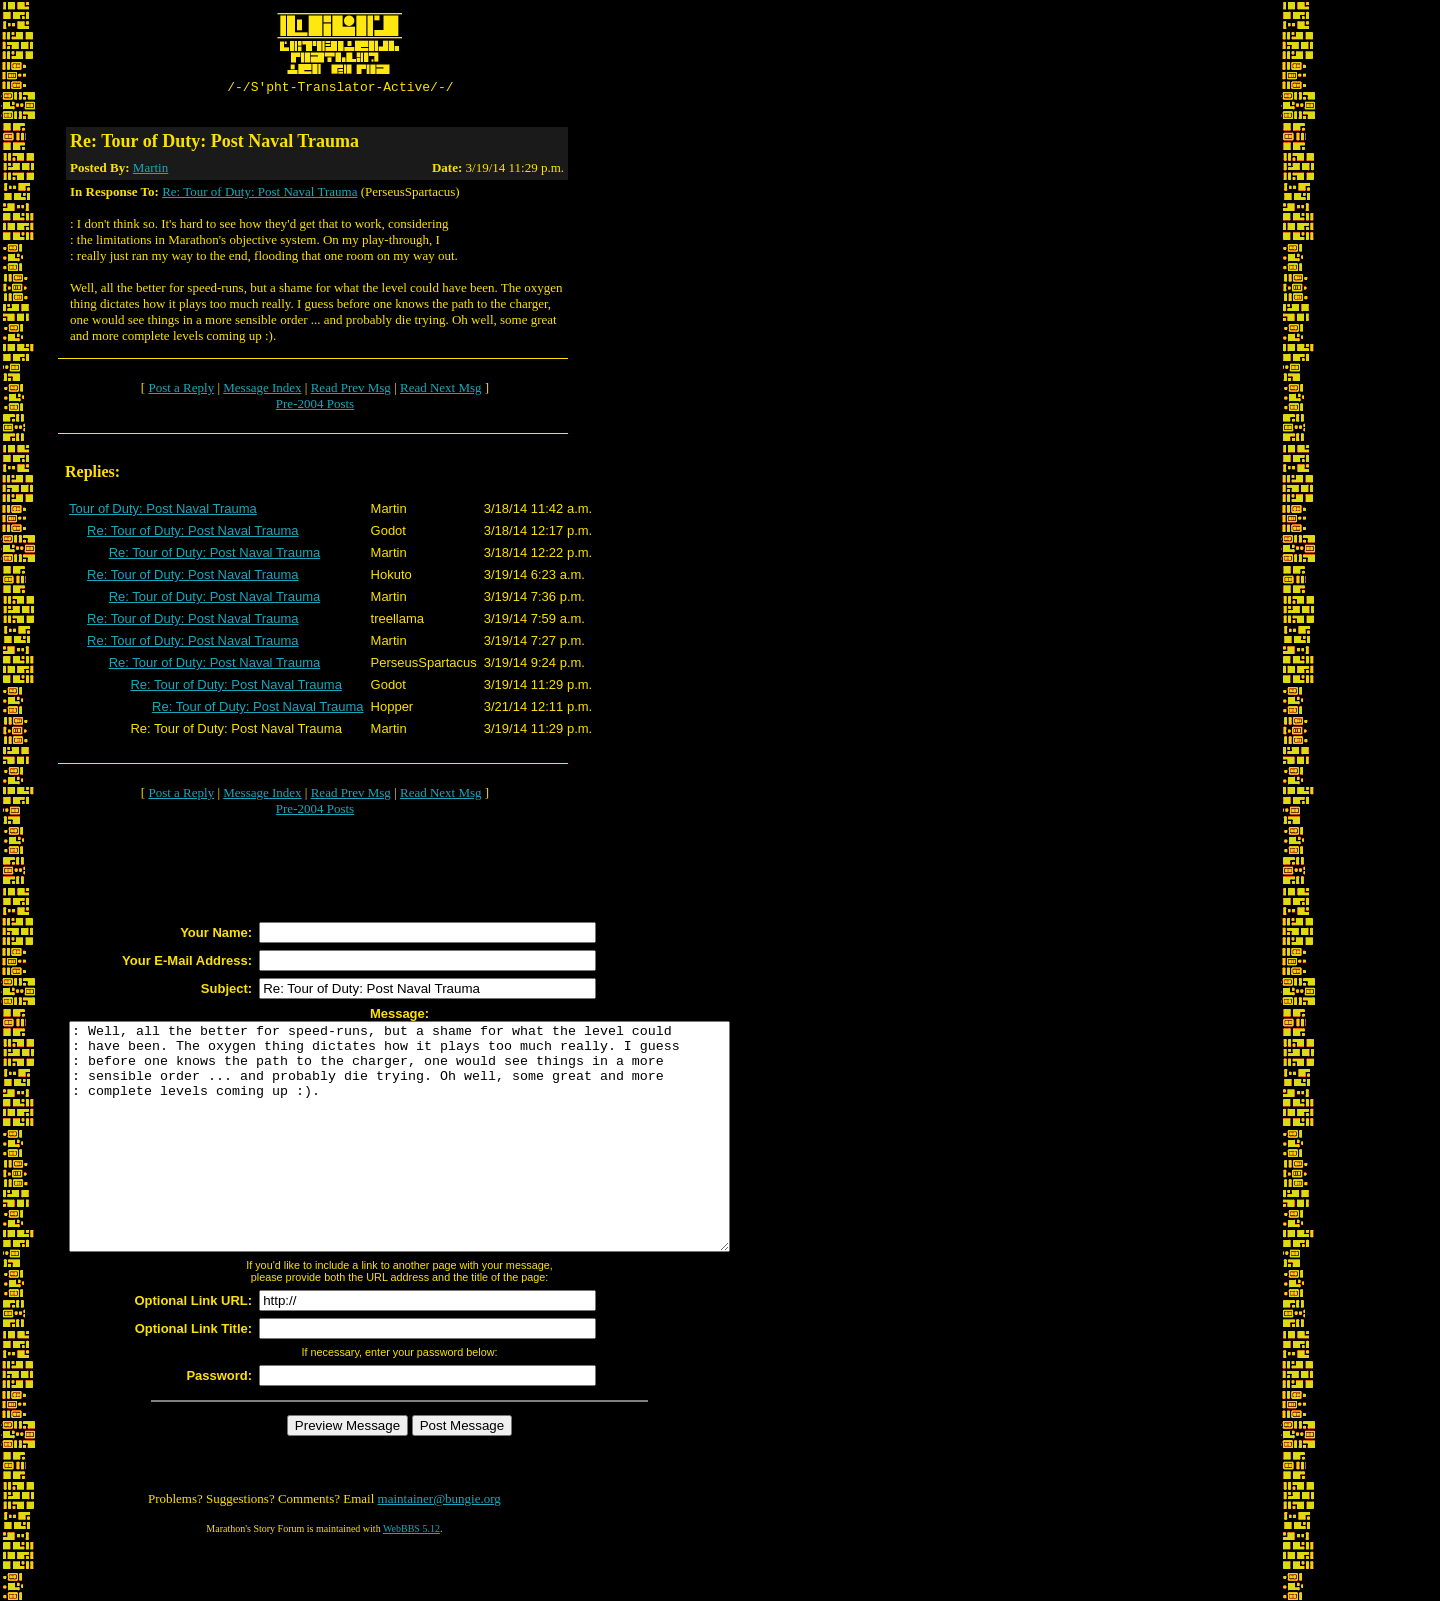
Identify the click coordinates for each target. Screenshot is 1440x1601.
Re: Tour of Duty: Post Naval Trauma (259, 194)
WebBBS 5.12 (411, 1576)
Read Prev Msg (351, 390)
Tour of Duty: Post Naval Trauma (163, 511)
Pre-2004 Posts (315, 406)
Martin (150, 170)
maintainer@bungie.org (439, 1546)
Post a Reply (181, 390)
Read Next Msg (441, 390)
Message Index (262, 390)
